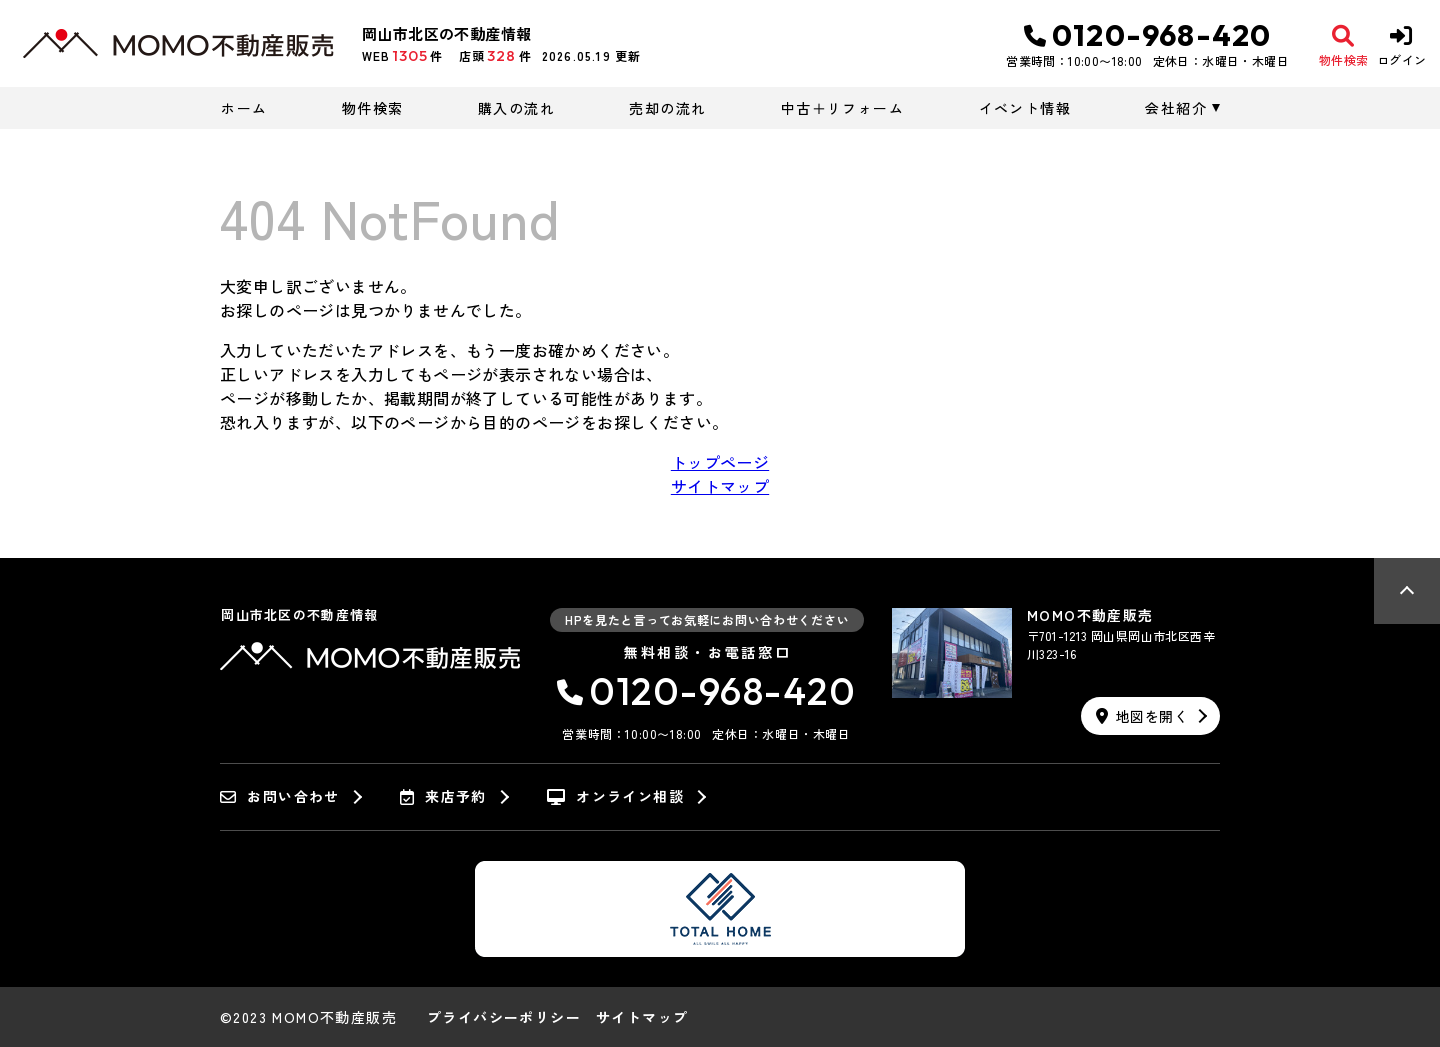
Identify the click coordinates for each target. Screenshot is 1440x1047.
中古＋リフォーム (842, 108)
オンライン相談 (615, 797)
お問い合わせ (280, 797)
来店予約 (443, 797)
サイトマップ (720, 486)
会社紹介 (1176, 108)
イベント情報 (1025, 108)
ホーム (244, 108)
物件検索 (373, 108)
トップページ (720, 462)
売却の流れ (667, 108)
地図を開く (1142, 716)
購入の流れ (516, 108)
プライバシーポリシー (504, 1017)
